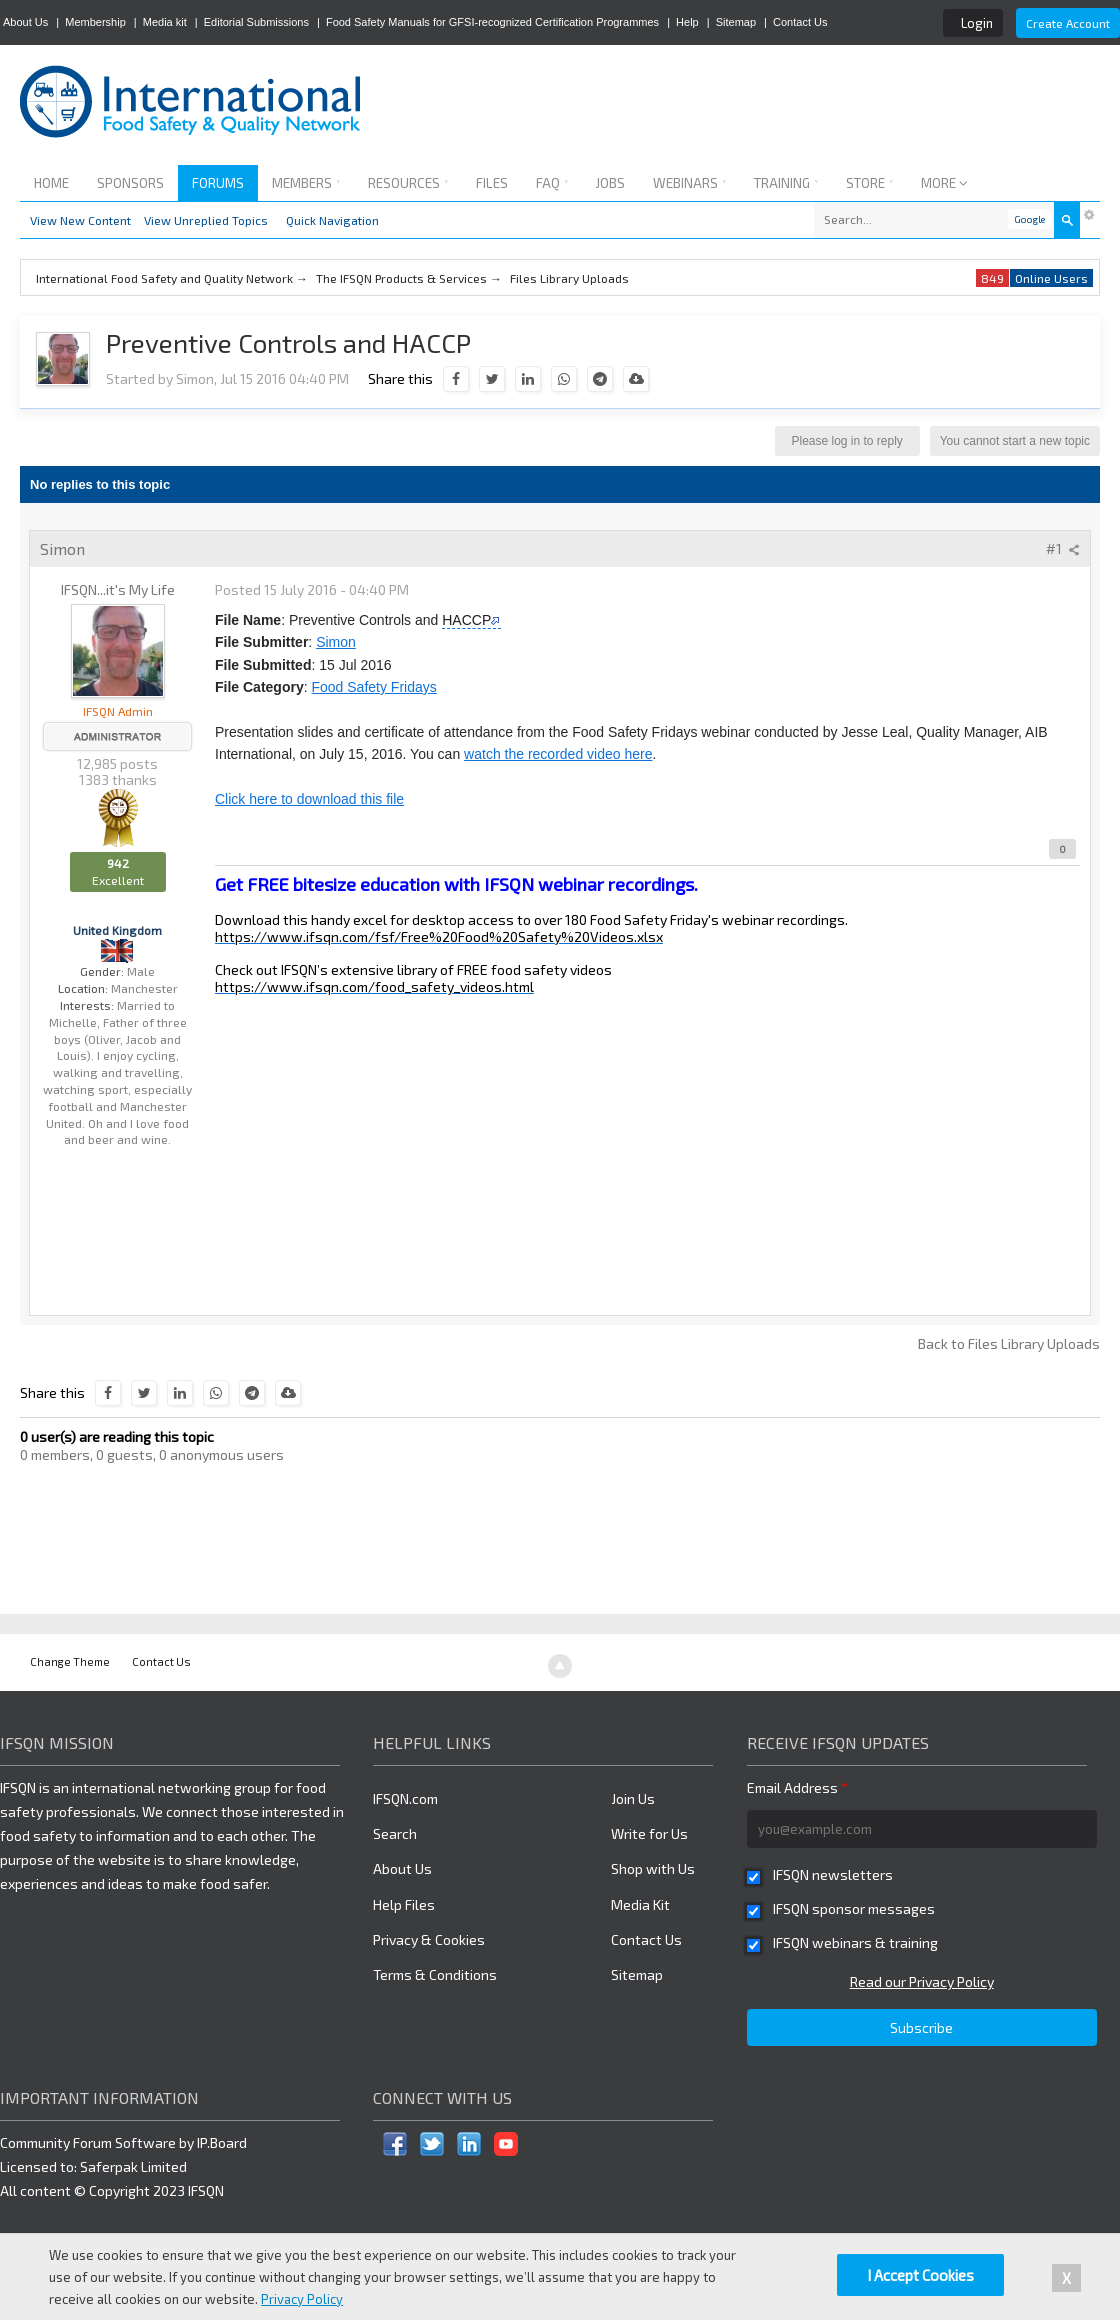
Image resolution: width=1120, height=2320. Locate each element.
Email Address (797, 1787)
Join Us (633, 1798)
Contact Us (800, 22)
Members (306, 183)
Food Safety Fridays (373, 687)
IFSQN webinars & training (855, 1942)
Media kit (165, 22)
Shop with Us (653, 1868)
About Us (25, 22)
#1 (1063, 548)
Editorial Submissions (256, 22)
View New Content (80, 220)
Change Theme (70, 1661)
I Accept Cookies (920, 2275)
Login (977, 23)
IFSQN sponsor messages (854, 1908)
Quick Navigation (332, 220)
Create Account (1068, 23)
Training (786, 183)
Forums (218, 183)
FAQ (552, 183)
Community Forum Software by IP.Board (123, 2142)
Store (869, 183)
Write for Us (649, 1833)
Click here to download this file (309, 799)
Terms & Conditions (435, 1974)
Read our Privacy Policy (922, 1981)
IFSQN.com (405, 1798)
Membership (95, 22)
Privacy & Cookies (429, 1939)
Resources (408, 183)
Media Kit (640, 1904)
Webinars (689, 183)
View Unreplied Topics (206, 220)
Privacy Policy (302, 2299)
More (944, 183)
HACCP (466, 620)
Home (51, 183)
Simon (336, 642)
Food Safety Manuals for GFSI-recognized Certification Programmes (492, 22)
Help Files (404, 1904)
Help (687, 22)
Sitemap (736, 22)
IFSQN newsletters (833, 1874)
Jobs (610, 183)
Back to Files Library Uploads (1009, 1343)
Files (492, 183)
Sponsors (130, 183)
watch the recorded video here (558, 754)
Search (395, 1833)
